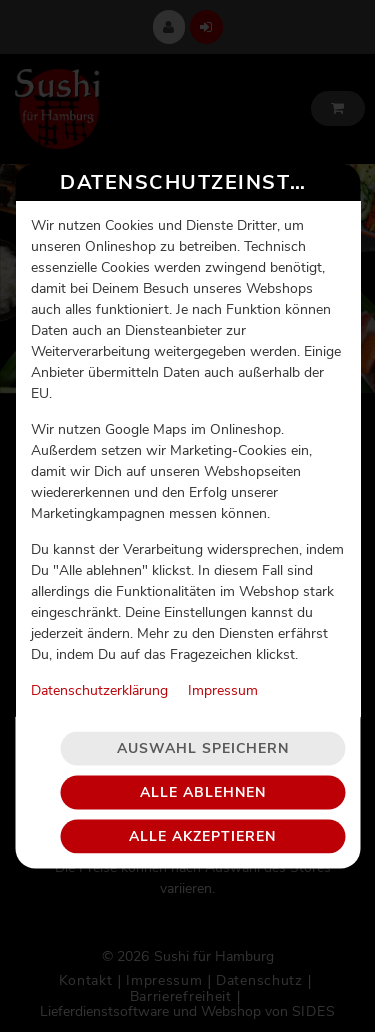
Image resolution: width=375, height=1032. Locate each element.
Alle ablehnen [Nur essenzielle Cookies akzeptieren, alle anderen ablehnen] (203, 776)
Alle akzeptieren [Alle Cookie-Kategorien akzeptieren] (202, 820)
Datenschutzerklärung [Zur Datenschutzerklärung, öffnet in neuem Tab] (98, 674)
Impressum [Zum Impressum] (222, 674)
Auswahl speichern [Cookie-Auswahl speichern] (203, 732)
